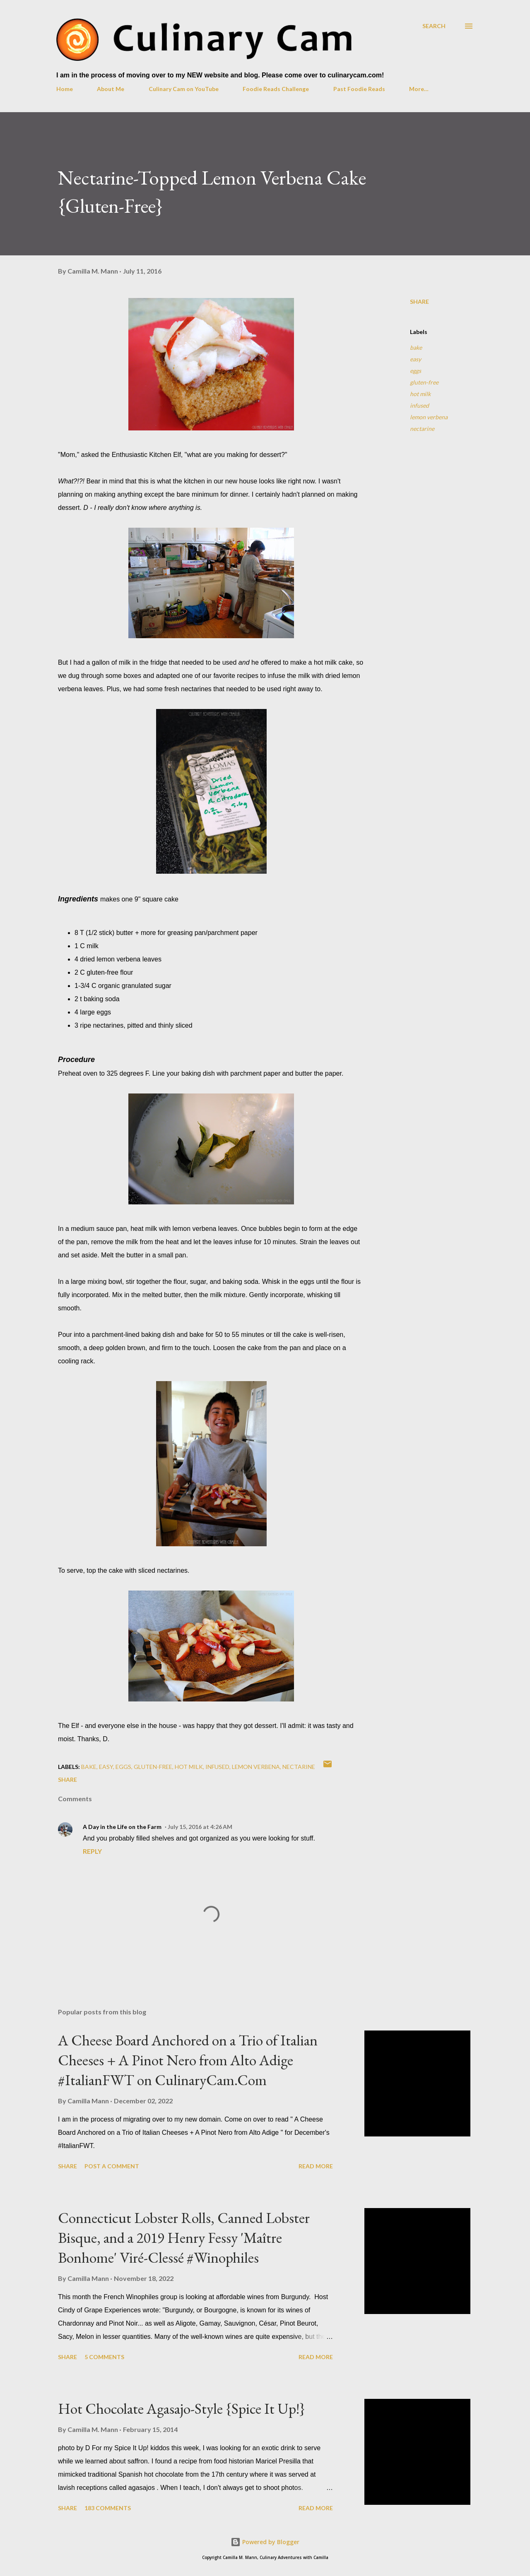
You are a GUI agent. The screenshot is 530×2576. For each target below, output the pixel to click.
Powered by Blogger (265, 2542)
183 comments (107, 2507)
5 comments (104, 2356)
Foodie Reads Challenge (276, 88)
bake (416, 347)
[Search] (434, 26)
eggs (415, 370)
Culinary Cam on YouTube (184, 88)
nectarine (422, 428)
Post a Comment (111, 2166)
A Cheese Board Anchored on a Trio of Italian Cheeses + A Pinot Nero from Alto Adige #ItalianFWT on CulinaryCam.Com (188, 2060)
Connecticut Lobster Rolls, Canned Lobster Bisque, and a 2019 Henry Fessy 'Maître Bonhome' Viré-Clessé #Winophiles (184, 2237)
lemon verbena (429, 417)
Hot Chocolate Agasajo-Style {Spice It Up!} (181, 2408)
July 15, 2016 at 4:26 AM (200, 1826)
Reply (92, 1851)
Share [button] (419, 301)
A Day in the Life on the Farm (122, 1826)
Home (64, 88)
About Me (110, 88)
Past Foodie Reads (359, 88)
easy (415, 359)
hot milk (420, 393)
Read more (316, 2166)
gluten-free (424, 382)
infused (419, 405)
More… (419, 88)
